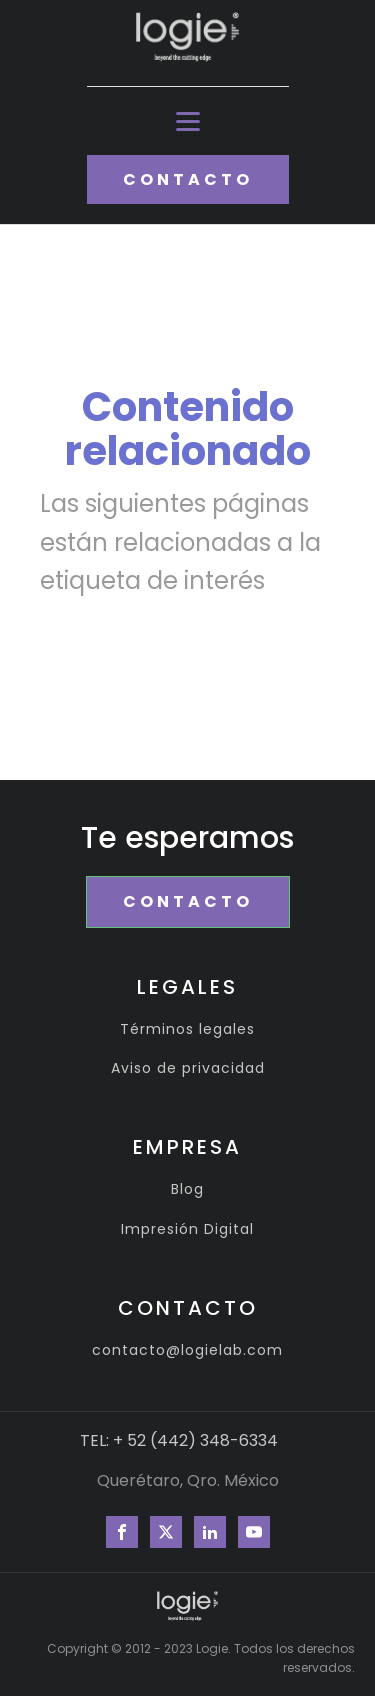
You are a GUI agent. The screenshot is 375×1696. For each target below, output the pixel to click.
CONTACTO (188, 179)
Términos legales (187, 1029)
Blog (187, 1189)
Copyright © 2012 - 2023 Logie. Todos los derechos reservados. (201, 1658)
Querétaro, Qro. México (188, 1481)
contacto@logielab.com (187, 1350)
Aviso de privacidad (188, 1068)
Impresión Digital (187, 1229)
